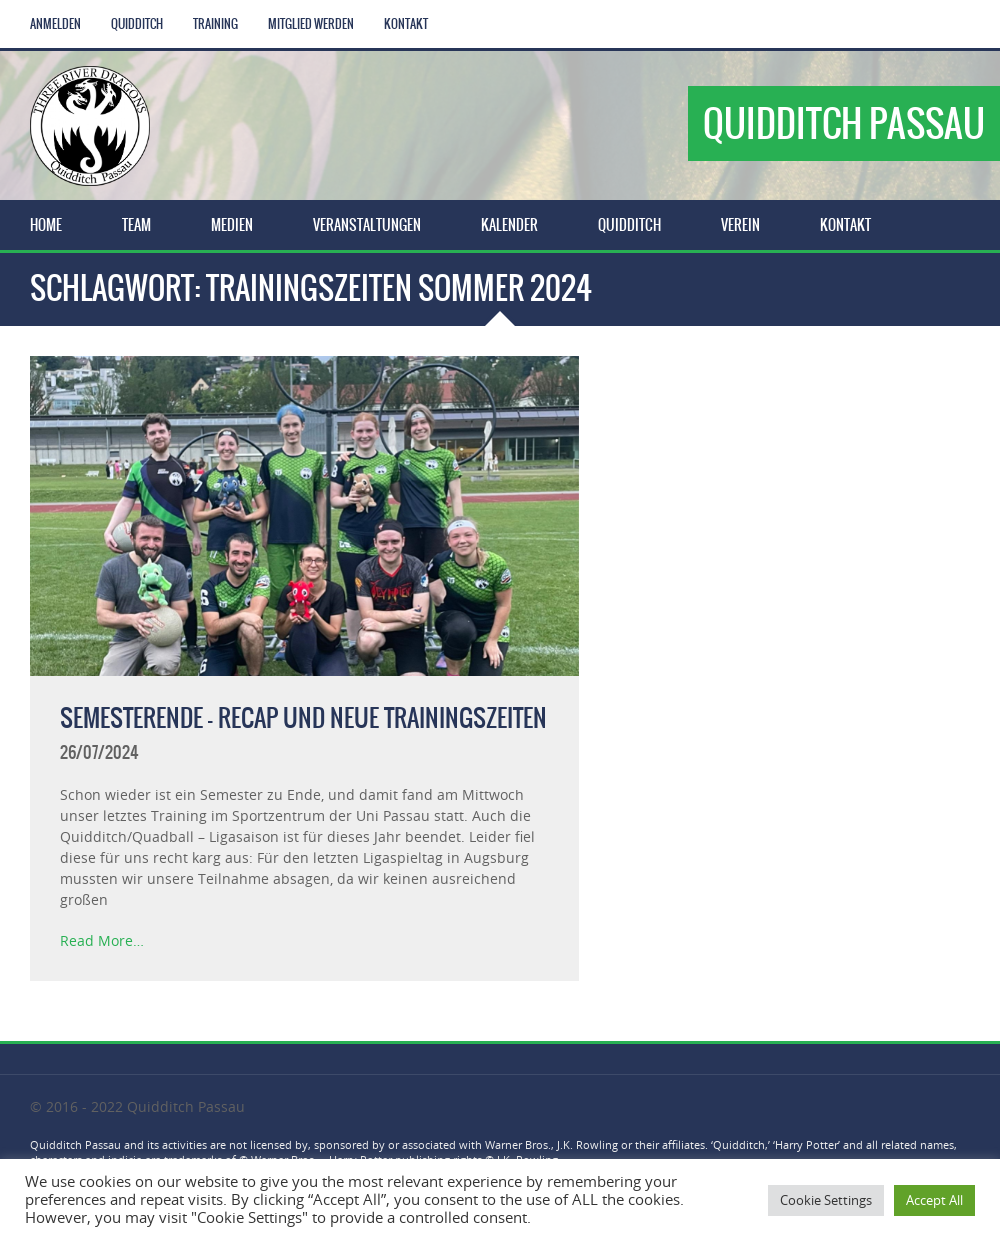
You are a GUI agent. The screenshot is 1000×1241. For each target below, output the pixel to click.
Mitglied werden (311, 24)
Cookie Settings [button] (826, 1200)
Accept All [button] (934, 1200)
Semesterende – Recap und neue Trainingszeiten (303, 718)
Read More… (102, 940)
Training (215, 24)
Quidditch (137, 24)
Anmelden (55, 24)
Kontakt (406, 24)
